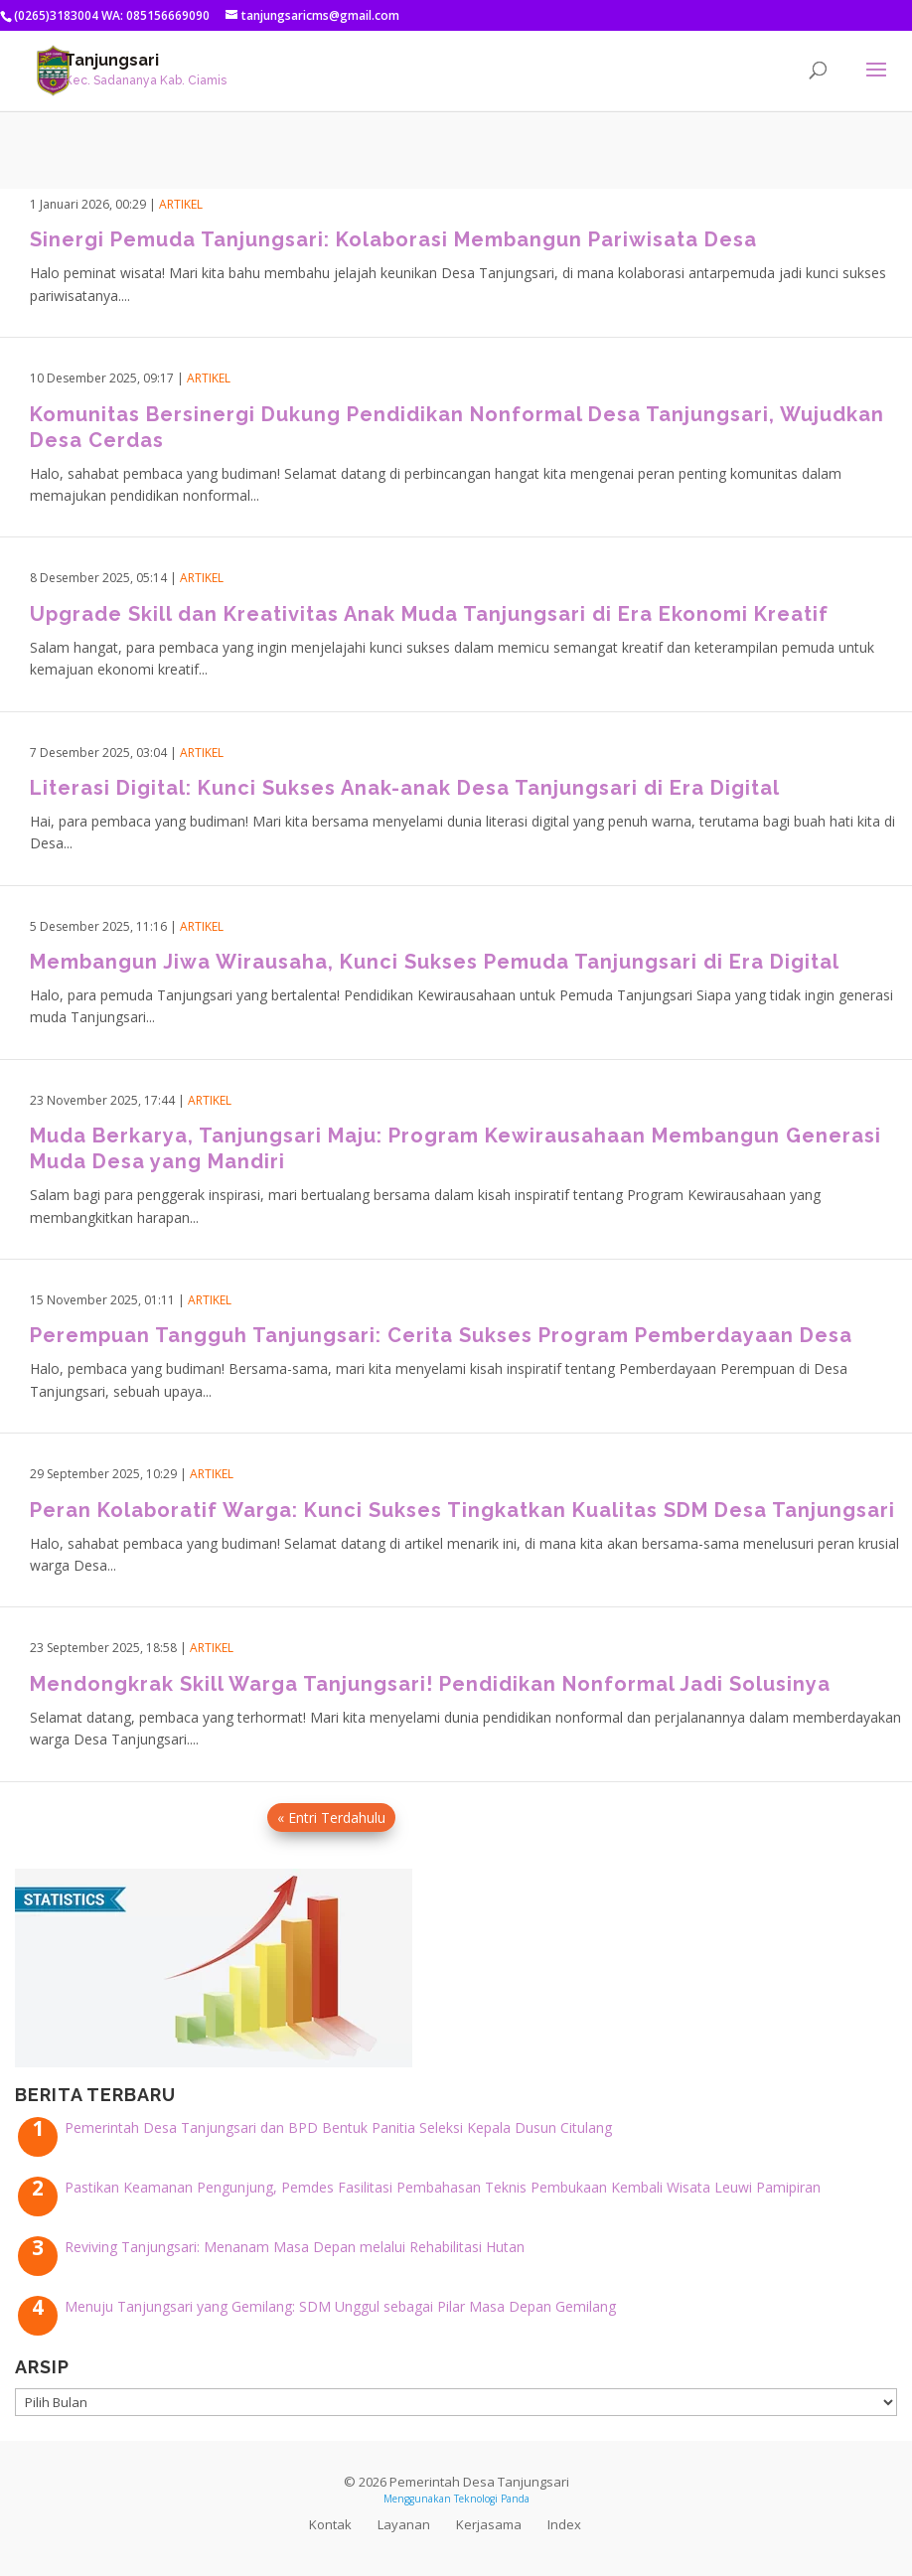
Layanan (404, 2524)
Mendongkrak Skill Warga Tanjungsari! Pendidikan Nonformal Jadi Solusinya (430, 1684)
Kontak (330, 2524)
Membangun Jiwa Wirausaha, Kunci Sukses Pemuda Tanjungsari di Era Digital (434, 962)
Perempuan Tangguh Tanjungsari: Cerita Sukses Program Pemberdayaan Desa (441, 1335)
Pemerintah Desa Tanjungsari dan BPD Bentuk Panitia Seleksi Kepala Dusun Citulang (338, 2127)
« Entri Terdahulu (331, 1817)
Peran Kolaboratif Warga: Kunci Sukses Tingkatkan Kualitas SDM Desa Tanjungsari (462, 1510)
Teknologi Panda (492, 2498)
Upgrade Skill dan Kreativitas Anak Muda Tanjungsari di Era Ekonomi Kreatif (429, 614)
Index (564, 2524)
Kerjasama (489, 2524)
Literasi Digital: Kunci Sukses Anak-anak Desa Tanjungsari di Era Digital (405, 788)
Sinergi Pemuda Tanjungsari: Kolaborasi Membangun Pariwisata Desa (393, 239)
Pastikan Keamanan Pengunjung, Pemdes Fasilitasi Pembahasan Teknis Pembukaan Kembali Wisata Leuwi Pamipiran (443, 2187)
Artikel (181, 204)
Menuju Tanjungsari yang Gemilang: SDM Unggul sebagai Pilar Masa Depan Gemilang (340, 2306)
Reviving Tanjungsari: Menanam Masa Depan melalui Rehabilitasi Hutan (295, 2246)
